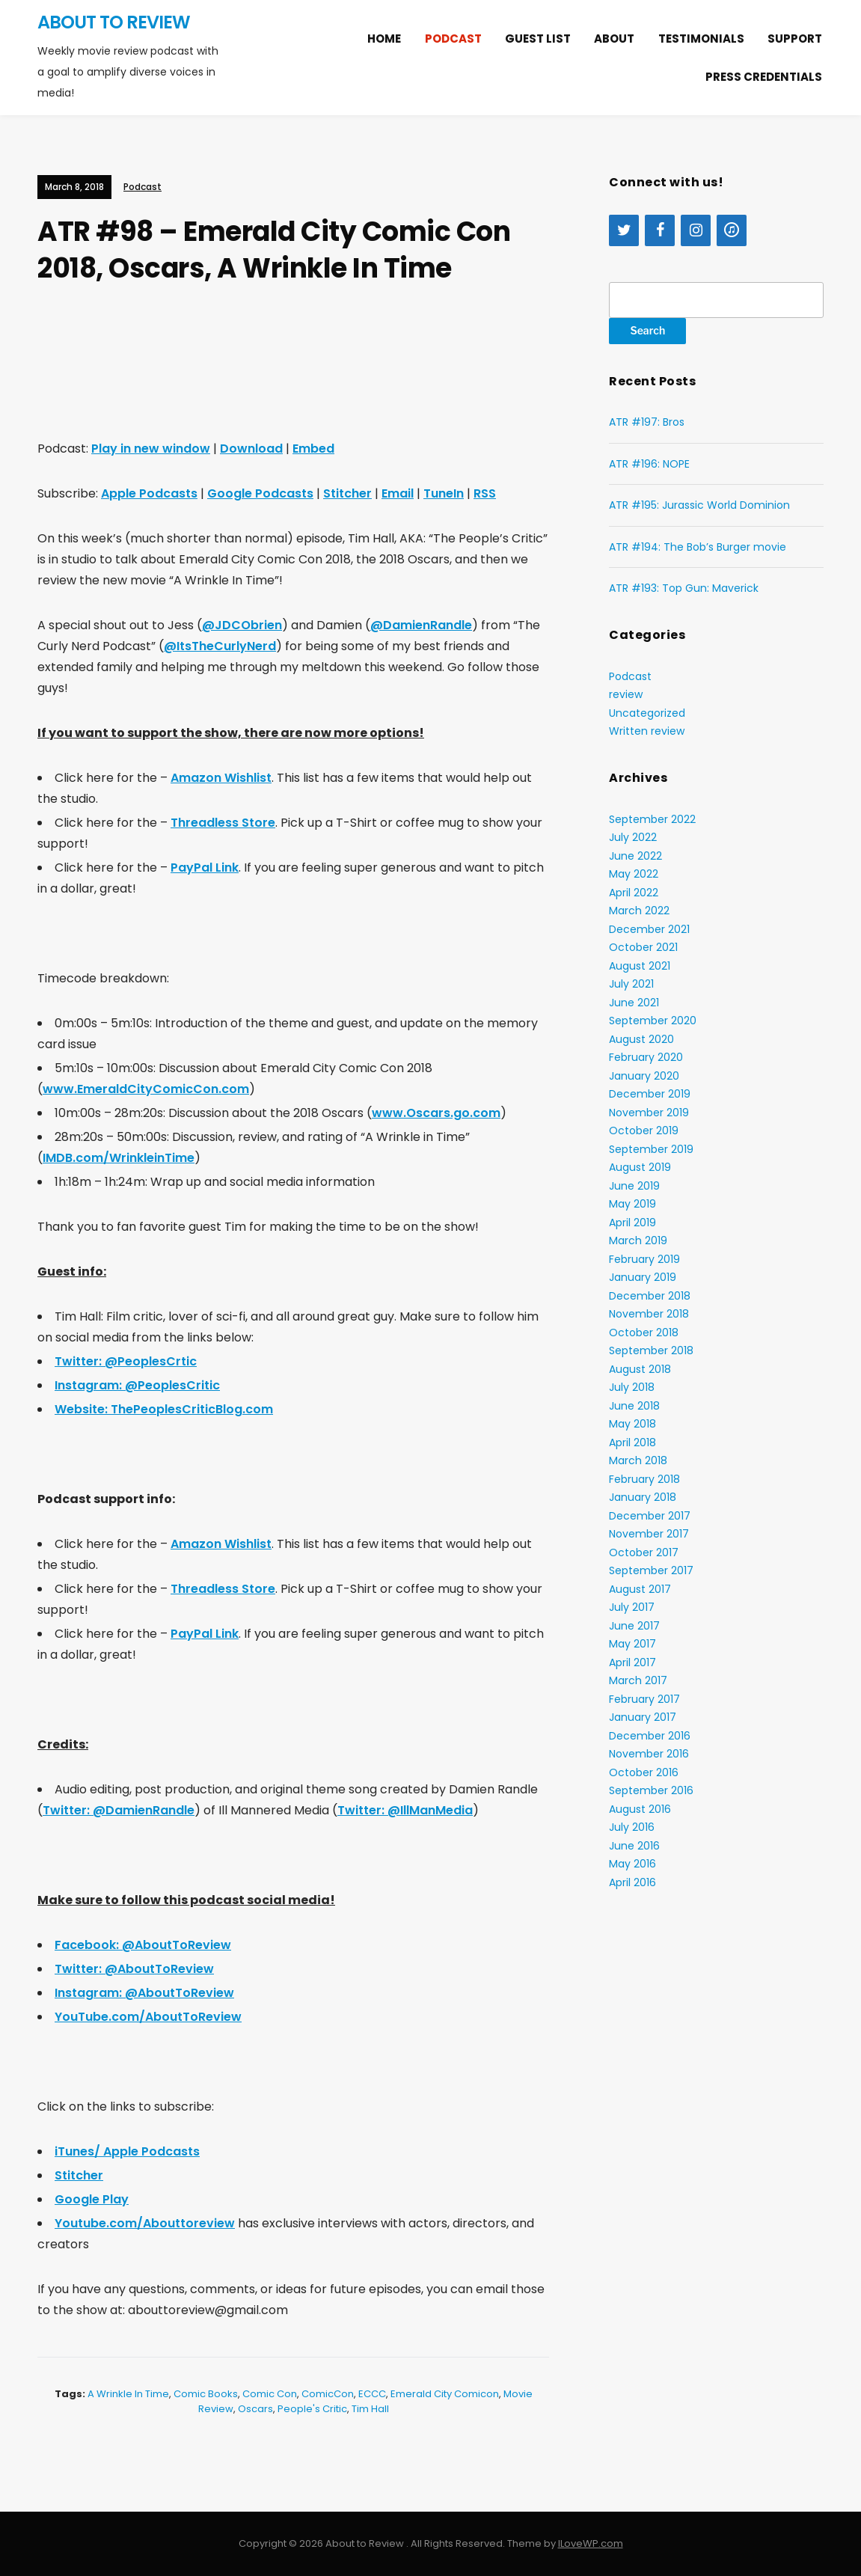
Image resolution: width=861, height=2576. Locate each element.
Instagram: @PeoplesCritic (137, 1385)
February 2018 (644, 1479)
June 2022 (635, 855)
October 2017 (643, 1552)
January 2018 (642, 1497)
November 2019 (649, 1112)
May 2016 (632, 1863)
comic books (206, 2394)
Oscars (255, 2409)
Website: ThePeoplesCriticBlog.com (164, 1409)
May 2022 (633, 873)
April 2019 (632, 1222)
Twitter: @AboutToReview (134, 1968)
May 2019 (632, 1203)
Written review (646, 730)
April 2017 (632, 1662)
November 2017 (649, 1533)
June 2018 (634, 1405)
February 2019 (644, 1259)
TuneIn (443, 493)
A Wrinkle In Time (128, 2394)
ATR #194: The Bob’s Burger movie (697, 546)
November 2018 (649, 1313)
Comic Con (269, 2394)
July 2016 (632, 1827)
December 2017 (649, 1515)
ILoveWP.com (590, 2543)
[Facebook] (660, 230)
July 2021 (631, 983)
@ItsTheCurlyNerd (220, 646)
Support (794, 38)
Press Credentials (763, 77)
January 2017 (642, 1717)
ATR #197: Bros (646, 421)
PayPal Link (205, 867)
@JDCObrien (242, 625)
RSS (485, 493)
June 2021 (634, 1002)
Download (251, 448)
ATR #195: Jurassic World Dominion (699, 505)
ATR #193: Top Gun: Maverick (684, 588)
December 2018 (649, 1295)
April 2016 (632, 1882)
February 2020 (646, 1057)
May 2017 (632, 1643)
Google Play (92, 2199)
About (614, 38)
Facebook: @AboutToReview (143, 1945)
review (626, 694)
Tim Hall (370, 2409)
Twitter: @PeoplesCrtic (126, 1361)
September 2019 (651, 1149)
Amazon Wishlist (221, 777)
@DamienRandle (421, 625)
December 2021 (649, 929)
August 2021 (639, 965)
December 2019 (649, 1093)
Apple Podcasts (149, 493)
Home (384, 38)
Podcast (453, 38)
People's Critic (312, 2409)
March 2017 (638, 1680)
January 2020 (644, 1075)
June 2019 (634, 1185)
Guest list (538, 38)
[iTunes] (732, 230)
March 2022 (639, 910)
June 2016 (634, 1845)
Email (398, 493)
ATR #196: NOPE (649, 463)
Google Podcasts (260, 493)
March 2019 (638, 1240)
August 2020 (641, 1039)
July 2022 (633, 837)
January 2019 (642, 1277)
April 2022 (633, 892)
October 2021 (643, 947)
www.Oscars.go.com (436, 1113)
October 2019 (643, 1130)
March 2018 (638, 1460)
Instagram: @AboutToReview (144, 1992)
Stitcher (347, 493)
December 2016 (649, 1735)
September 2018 (651, 1350)
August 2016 (640, 1809)
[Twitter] (624, 230)
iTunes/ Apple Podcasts (127, 2151)
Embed (313, 448)
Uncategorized (647, 713)
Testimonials (701, 38)
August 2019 (640, 1167)
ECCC (372, 2394)
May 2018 (632, 1423)
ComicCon (327, 2394)
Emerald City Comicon (444, 2394)
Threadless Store (223, 822)
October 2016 (643, 1772)
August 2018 (640, 1369)
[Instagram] (696, 230)
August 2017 (640, 1589)
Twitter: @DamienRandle (118, 1810)
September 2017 (651, 1570)
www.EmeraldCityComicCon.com (146, 1089)
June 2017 (634, 1625)
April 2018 (632, 1442)
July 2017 (632, 1607)
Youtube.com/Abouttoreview (145, 2223)
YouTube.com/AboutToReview (148, 2016)
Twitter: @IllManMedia (405, 1810)
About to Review (113, 22)
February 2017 (644, 1699)
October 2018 (643, 1332)
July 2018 (632, 1387)
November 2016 (649, 1753)
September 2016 (651, 1790)
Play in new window (150, 448)
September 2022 (652, 819)
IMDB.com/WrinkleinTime (118, 1157)
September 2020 (652, 1020)
